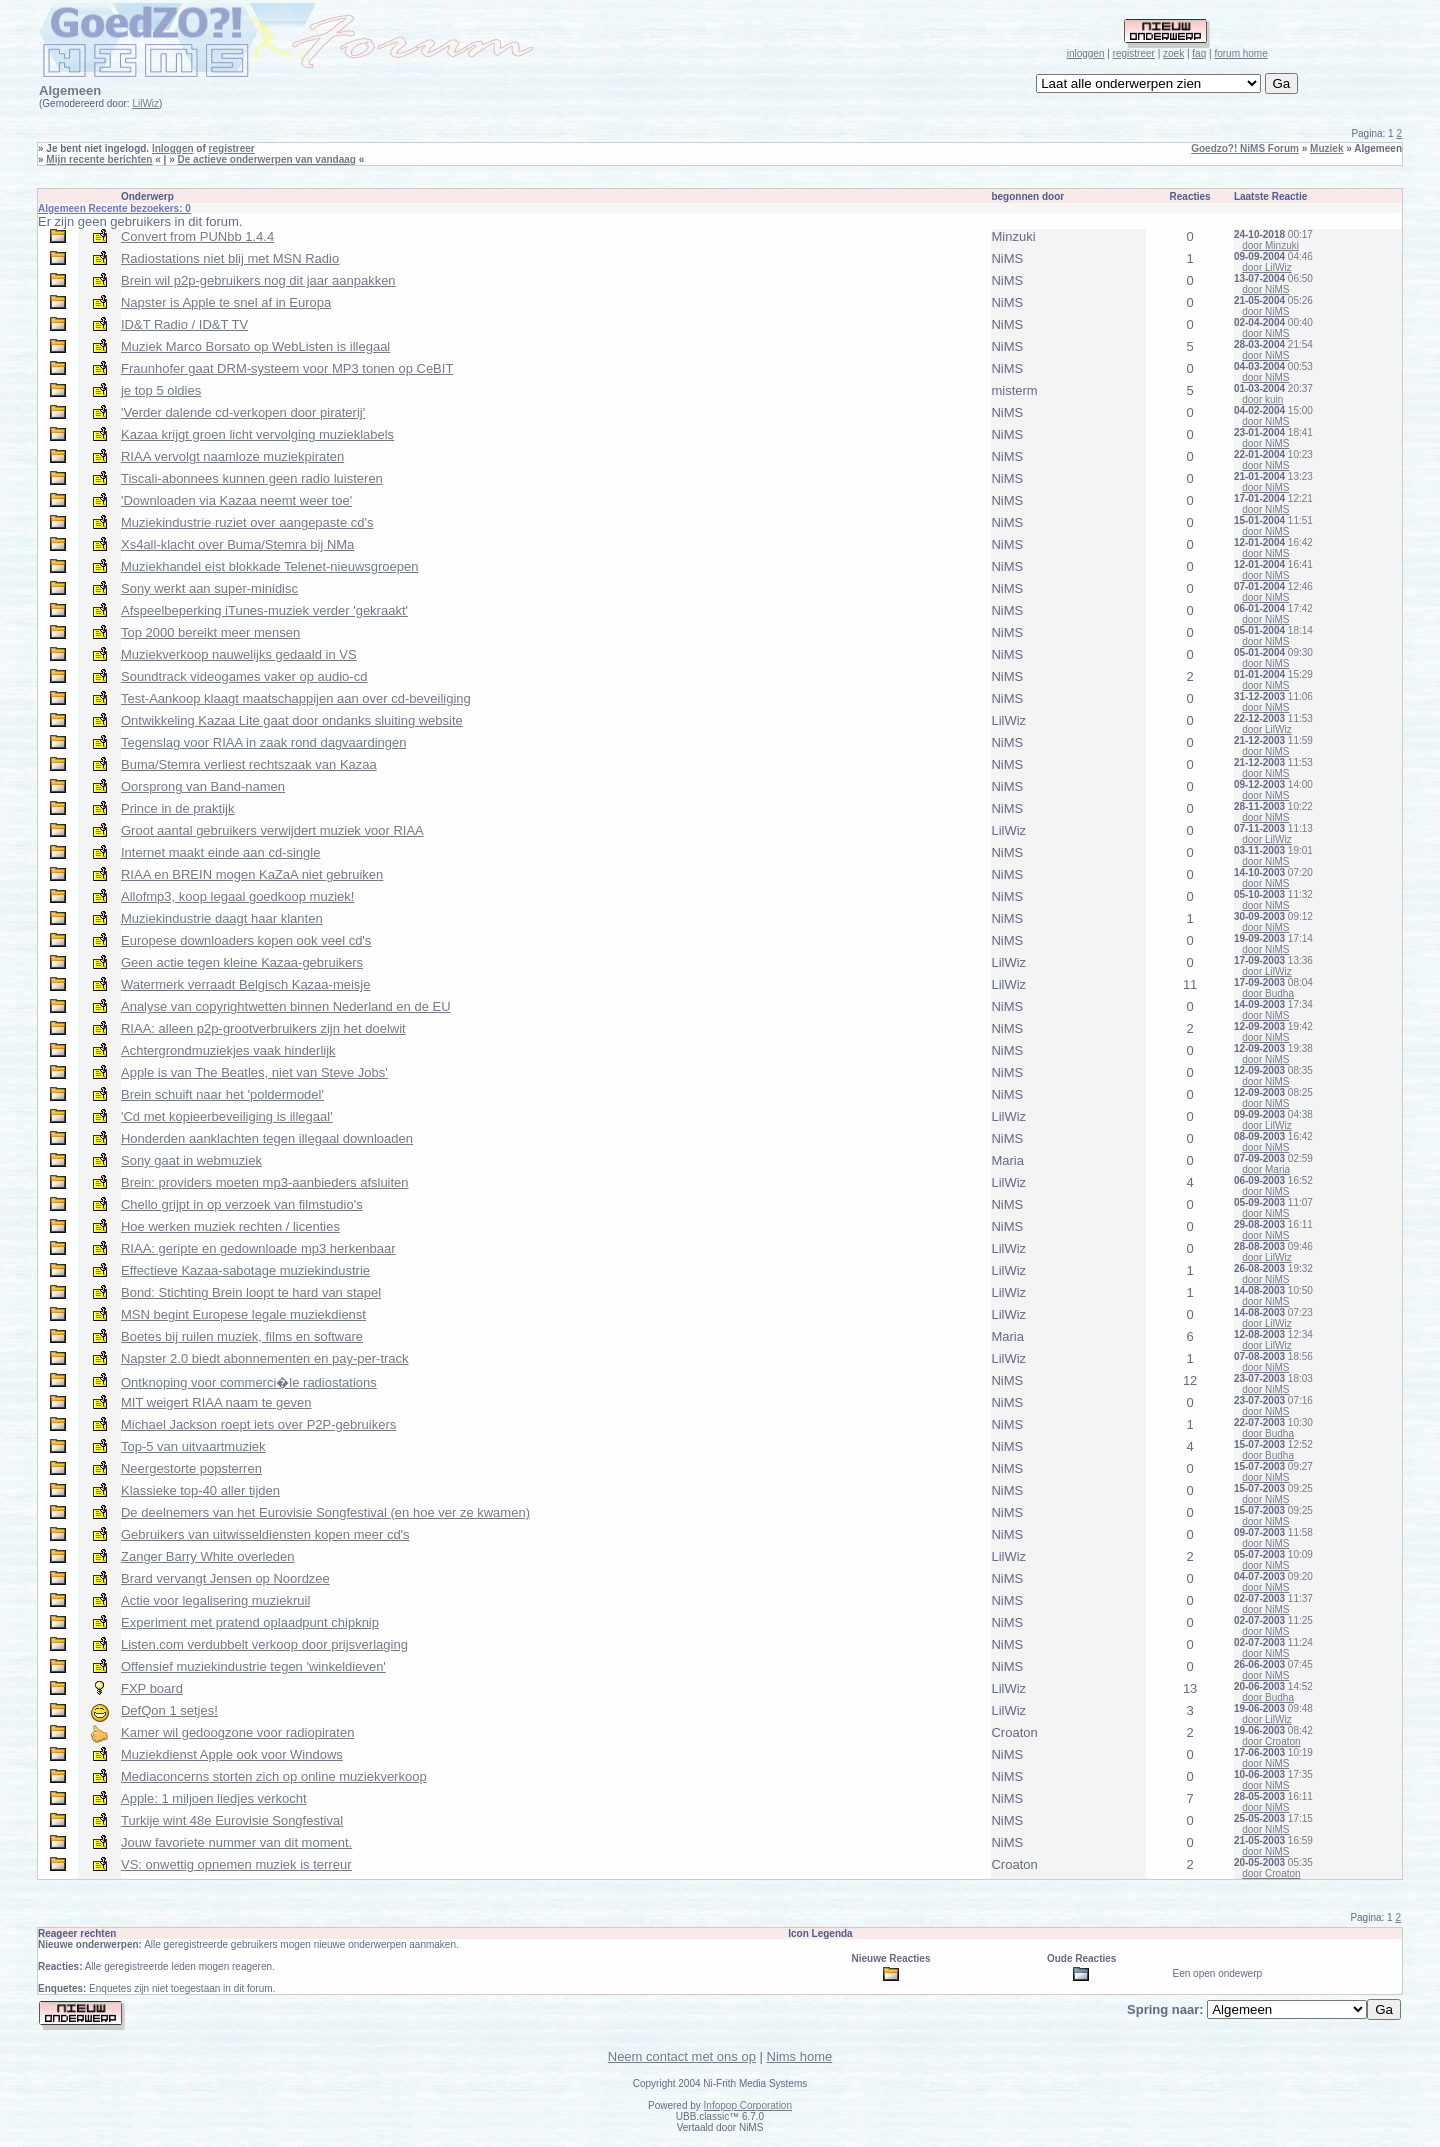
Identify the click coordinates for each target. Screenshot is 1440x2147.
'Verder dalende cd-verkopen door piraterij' (243, 412)
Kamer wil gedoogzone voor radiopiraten (237, 1732)
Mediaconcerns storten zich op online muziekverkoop (274, 1776)
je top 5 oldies (161, 390)
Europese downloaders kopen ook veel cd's (246, 940)
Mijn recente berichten (99, 159)
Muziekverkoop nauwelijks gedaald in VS (239, 654)
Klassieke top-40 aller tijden (200, 1490)
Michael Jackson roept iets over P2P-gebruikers (258, 1424)
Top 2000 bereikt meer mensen (210, 632)
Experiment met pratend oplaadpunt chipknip (250, 1622)
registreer (1134, 53)
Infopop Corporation (748, 2105)
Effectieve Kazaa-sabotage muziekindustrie (245, 1270)
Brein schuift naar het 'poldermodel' (222, 1094)
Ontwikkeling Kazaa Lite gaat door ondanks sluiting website (292, 720)
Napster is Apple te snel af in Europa (226, 302)
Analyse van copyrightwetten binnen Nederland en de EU (286, 1006)
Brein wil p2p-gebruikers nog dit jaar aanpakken (258, 280)
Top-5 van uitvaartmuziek (193, 1446)
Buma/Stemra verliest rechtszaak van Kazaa (249, 764)
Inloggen (173, 148)
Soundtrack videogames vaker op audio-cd (244, 676)
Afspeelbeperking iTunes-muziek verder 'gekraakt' (264, 610)
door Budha (1268, 993)
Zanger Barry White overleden (207, 1556)
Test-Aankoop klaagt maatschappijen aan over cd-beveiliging (296, 698)
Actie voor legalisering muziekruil (215, 1600)
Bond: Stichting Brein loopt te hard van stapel (251, 1292)
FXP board (152, 1688)
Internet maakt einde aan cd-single (220, 852)
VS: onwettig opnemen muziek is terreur (236, 1864)
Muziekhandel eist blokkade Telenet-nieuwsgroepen (270, 566)
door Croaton (1271, 1741)
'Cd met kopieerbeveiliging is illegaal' (227, 1116)
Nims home (800, 2056)
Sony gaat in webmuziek (191, 1160)
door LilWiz (1266, 267)
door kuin (1262, 399)
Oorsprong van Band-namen (203, 786)
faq (1199, 53)
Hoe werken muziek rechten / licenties (230, 1226)
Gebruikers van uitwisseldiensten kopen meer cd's (265, 1534)
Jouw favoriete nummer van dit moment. (236, 1842)
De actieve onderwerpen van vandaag (267, 159)
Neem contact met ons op (682, 2056)
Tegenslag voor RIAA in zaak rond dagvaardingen (263, 742)
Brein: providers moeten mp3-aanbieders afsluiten (265, 1182)
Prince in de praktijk (177, 808)
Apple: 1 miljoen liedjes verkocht (214, 1798)
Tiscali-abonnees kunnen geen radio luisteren (252, 478)
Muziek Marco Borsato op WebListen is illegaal (255, 346)
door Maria (1266, 1169)
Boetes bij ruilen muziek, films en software (242, 1336)
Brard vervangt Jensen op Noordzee (225, 1578)
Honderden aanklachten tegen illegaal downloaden (267, 1138)
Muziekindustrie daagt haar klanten (222, 918)
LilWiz (145, 103)
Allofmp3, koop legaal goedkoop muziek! (237, 896)
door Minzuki (1270, 245)
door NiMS (1265, 289)
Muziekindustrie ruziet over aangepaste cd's (247, 522)
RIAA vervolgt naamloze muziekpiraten (232, 456)
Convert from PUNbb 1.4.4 (197, 236)
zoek (1173, 53)
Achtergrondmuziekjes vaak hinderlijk (228, 1050)
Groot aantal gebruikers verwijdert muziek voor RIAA (272, 830)
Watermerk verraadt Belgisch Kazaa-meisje (246, 984)
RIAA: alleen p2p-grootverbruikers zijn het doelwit (263, 1028)
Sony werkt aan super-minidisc (209, 588)
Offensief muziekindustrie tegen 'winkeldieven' (253, 1666)
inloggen (1086, 53)
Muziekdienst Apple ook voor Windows (232, 1754)
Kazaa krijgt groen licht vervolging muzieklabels (257, 434)
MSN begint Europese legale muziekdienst (243, 1314)
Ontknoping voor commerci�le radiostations (249, 1382)
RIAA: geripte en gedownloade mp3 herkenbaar (258, 1248)
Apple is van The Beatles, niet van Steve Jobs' (254, 1072)
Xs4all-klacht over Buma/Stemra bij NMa (237, 544)
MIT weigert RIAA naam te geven (216, 1402)
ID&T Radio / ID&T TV (184, 324)
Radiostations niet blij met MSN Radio (230, 258)
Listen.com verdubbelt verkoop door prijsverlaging (264, 1644)
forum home (1240, 53)
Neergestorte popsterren (191, 1468)
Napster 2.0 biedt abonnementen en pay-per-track (265, 1358)
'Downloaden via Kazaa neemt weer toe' (236, 500)
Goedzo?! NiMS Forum (1245, 148)
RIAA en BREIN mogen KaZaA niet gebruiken (252, 874)
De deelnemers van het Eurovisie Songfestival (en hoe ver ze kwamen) (325, 1512)
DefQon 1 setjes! (169, 1710)
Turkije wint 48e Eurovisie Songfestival (232, 1820)
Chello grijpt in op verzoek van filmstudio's (242, 1204)
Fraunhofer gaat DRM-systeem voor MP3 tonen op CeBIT (287, 368)
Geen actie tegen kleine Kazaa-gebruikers (242, 962)
